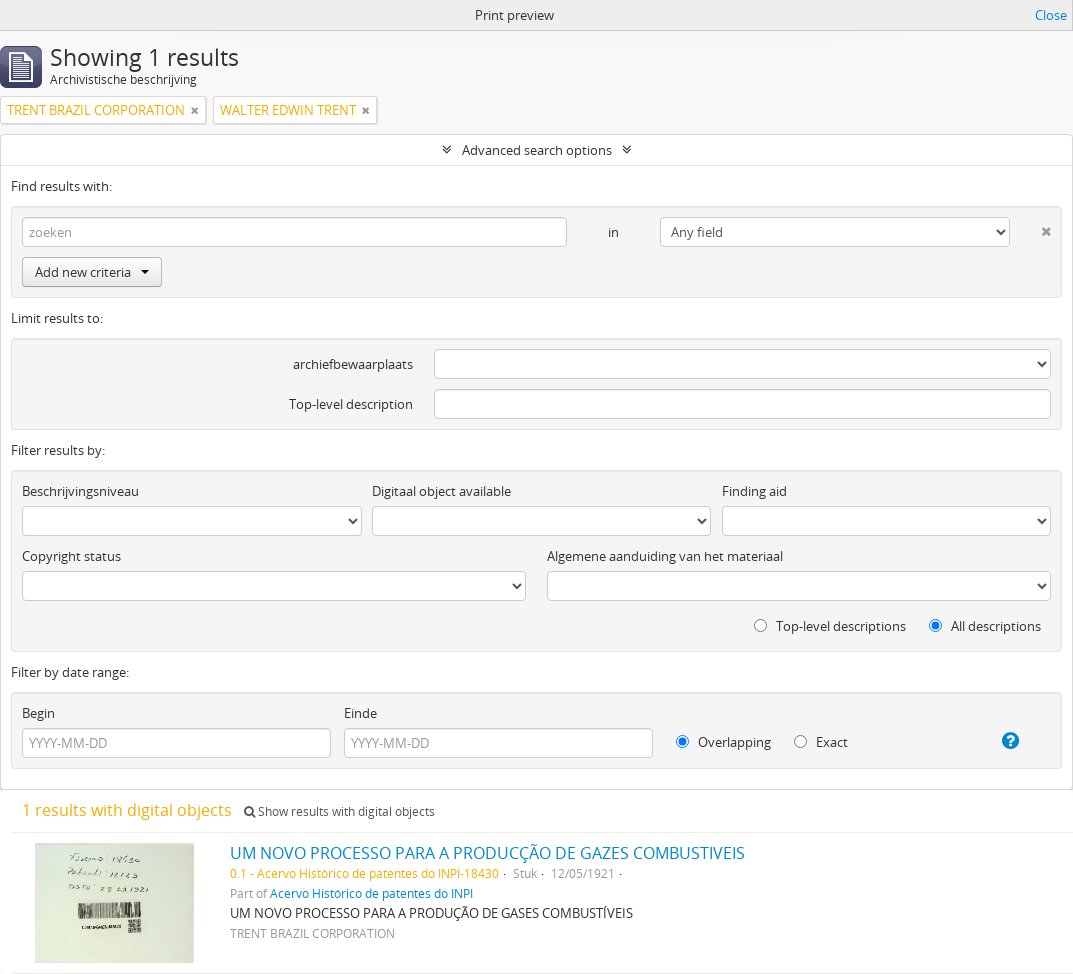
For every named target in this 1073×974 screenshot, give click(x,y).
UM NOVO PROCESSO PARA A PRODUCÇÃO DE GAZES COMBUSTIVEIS (487, 853)
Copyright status (71, 556)
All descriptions (985, 626)
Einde (360, 713)
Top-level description (351, 404)
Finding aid (754, 491)
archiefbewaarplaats (353, 364)
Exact (821, 742)
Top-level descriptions (830, 626)
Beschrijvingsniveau (80, 491)
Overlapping (723, 742)
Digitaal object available (441, 491)
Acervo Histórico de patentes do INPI (371, 893)
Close (1051, 15)
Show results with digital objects (339, 811)
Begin (38, 713)
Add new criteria (92, 272)
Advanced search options (537, 150)
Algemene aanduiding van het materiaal (665, 556)
